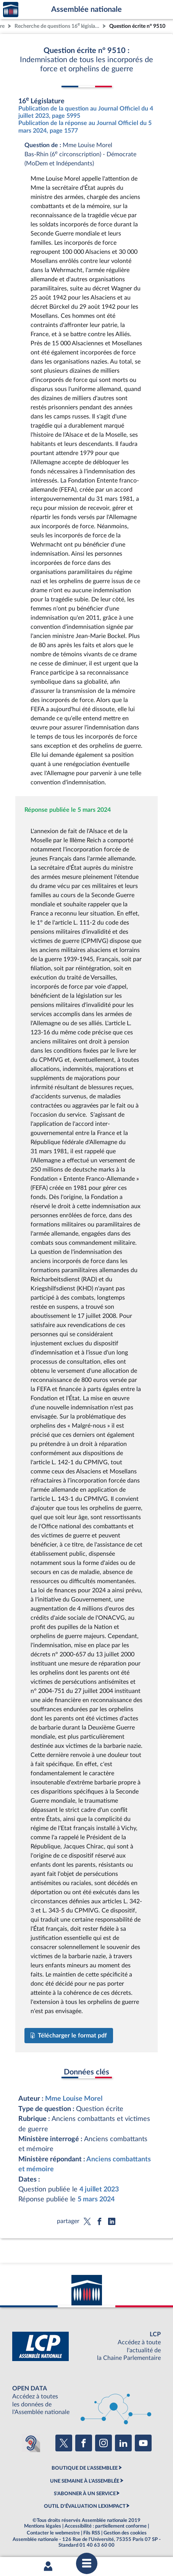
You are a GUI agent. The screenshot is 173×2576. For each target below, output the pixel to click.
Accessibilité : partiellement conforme (106, 2526)
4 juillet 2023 (99, 2189)
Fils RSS (91, 2533)
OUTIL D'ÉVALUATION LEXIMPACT (85, 2506)
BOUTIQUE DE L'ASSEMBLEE (85, 2468)
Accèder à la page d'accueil (10, 9)
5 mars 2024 (96, 2199)
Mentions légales (42, 2526)
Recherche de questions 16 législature (58, 25)
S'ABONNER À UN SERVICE (85, 2493)
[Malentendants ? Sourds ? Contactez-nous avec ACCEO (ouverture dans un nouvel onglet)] (31, 2443)
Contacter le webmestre (53, 2533)
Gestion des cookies (125, 2533)
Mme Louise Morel (73, 2098)
